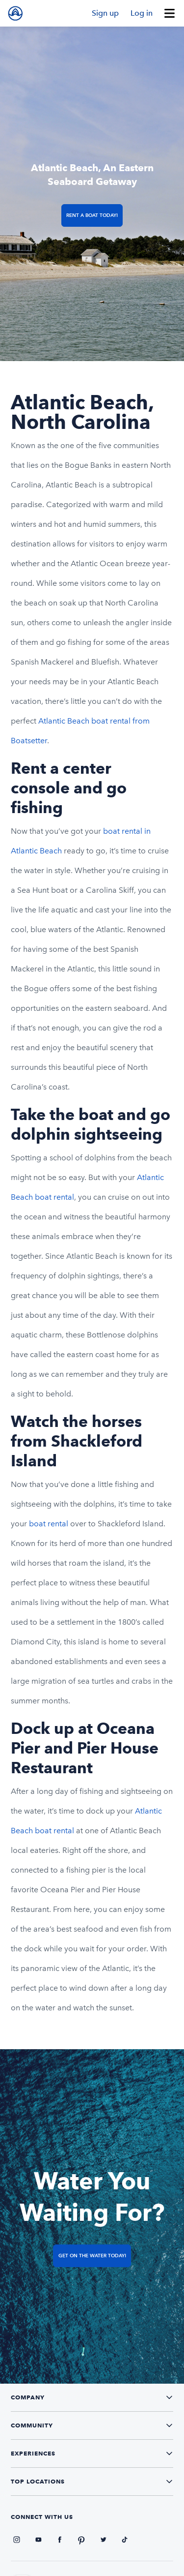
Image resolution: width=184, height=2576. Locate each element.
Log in (142, 13)
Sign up (105, 13)
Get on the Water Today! (92, 2255)
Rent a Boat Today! (92, 215)
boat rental (48, 1523)
